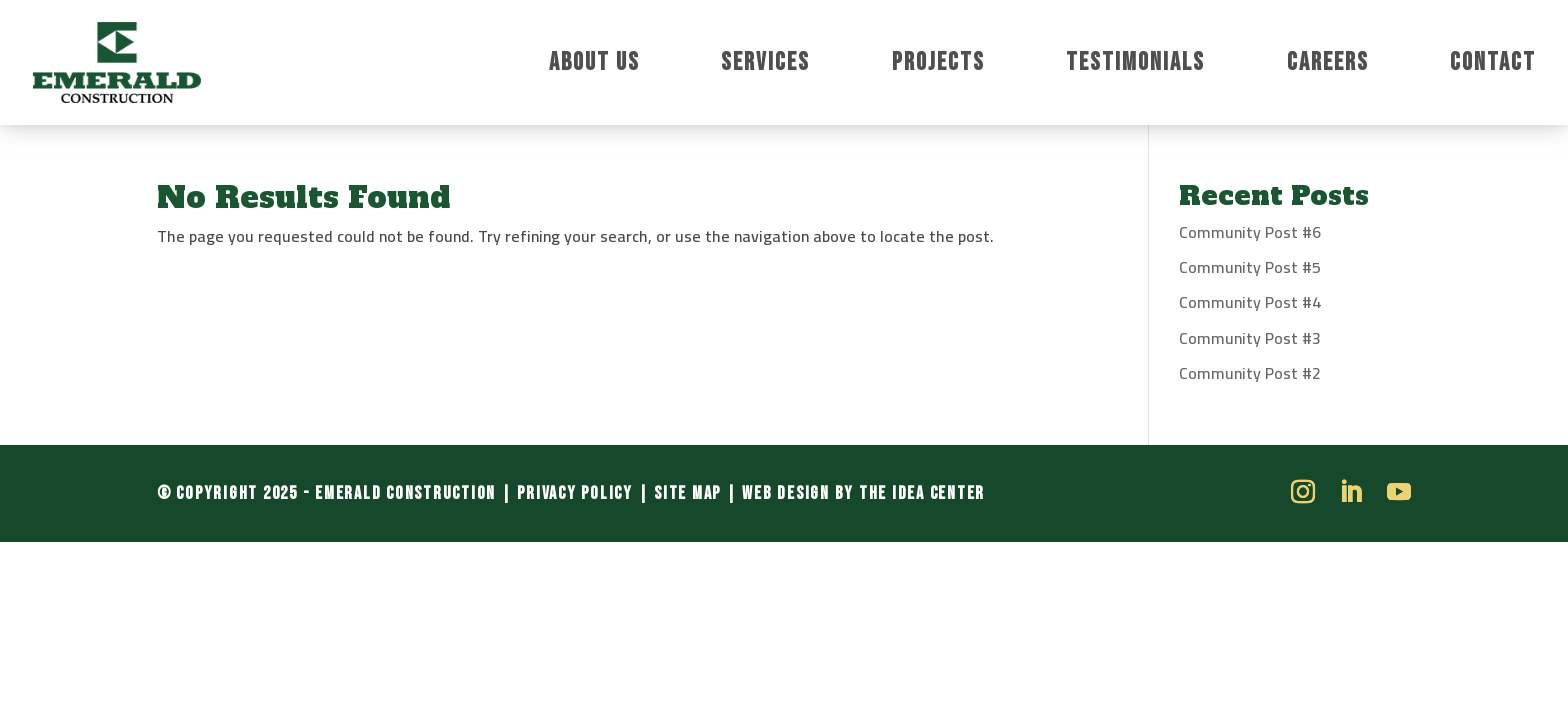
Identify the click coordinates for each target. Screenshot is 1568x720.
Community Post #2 (1250, 373)
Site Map (687, 493)
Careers (1328, 67)
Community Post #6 (1250, 232)
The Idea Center (922, 493)
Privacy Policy (575, 493)
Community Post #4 (1250, 302)
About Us (594, 67)
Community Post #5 (1250, 267)
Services (765, 67)
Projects (938, 67)
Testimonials (1135, 67)
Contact (1493, 67)
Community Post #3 (1250, 338)
